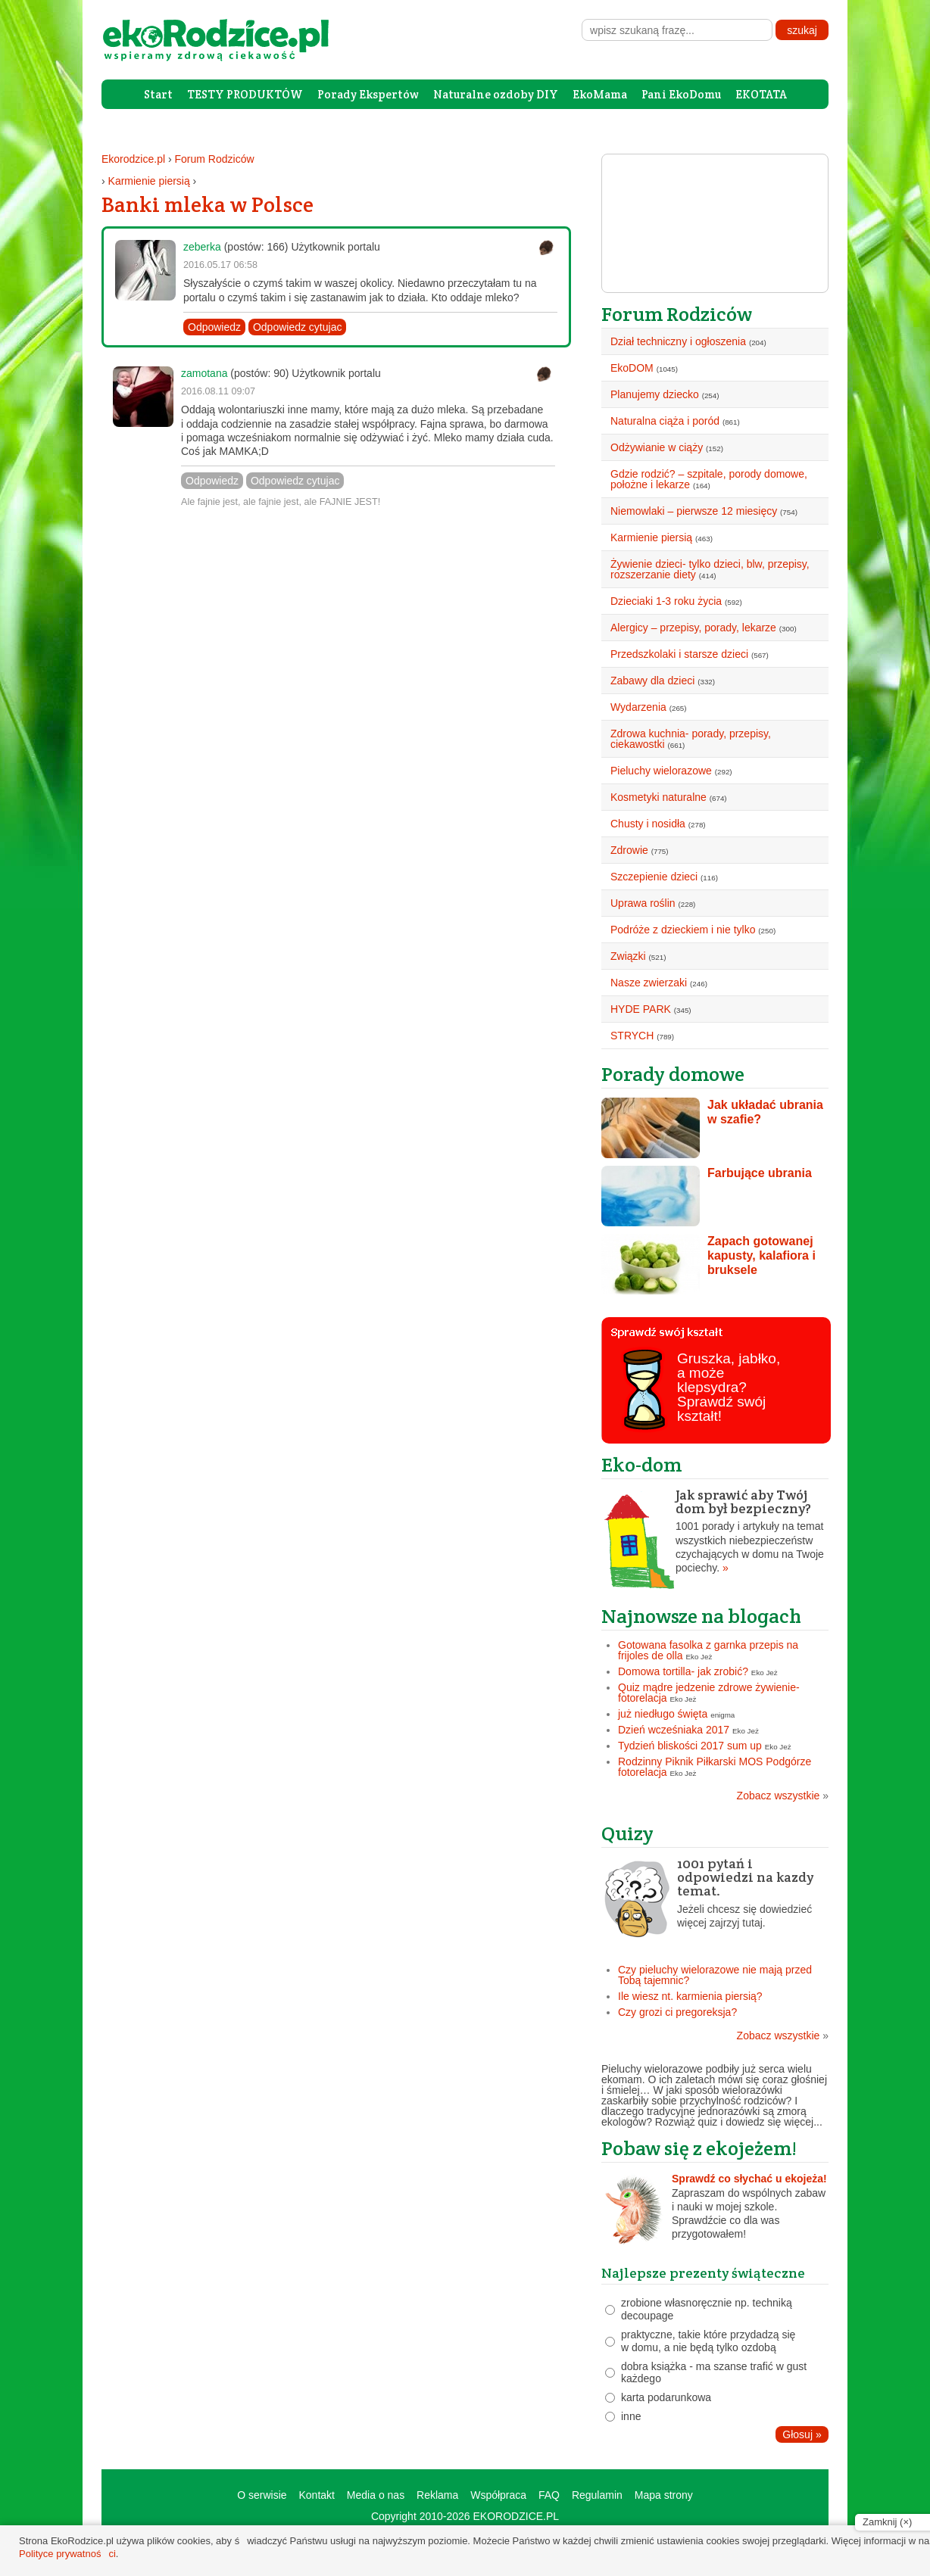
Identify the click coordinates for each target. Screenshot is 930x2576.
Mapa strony (664, 2495)
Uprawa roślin (643, 903)
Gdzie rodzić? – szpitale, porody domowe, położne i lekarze (708, 479)
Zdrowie (629, 850)
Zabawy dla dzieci (652, 680)
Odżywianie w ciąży (656, 447)
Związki (628, 956)
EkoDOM (632, 368)
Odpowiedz (214, 327)
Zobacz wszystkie (783, 1795)
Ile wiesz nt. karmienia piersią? (690, 1996)
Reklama (437, 2495)
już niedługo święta (662, 1714)
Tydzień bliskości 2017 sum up (690, 1746)
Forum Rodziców (214, 159)
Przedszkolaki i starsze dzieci (679, 654)
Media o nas (375, 2495)
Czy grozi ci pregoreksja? (677, 2012)
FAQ (549, 2495)
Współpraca (498, 2495)
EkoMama (600, 94)
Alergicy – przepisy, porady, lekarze (693, 627)
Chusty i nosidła (647, 824)
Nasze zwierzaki (648, 983)
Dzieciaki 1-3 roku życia (666, 601)
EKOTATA (761, 94)
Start (158, 94)
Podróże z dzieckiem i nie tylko (682, 930)
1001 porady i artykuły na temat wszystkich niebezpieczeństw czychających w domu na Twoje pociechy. (715, 1531)
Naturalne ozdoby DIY (495, 94)
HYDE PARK (640, 1009)
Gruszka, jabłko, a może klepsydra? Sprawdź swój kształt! (728, 1386)
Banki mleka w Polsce (207, 204)
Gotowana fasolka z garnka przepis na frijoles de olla (708, 1650)
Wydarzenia (638, 707)
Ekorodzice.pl (133, 159)
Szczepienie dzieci (654, 877)
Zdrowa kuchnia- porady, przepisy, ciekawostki (690, 738)
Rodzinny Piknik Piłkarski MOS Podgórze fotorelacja (714, 1766)
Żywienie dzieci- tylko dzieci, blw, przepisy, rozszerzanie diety (710, 569)
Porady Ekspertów (368, 94)
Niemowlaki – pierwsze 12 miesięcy (693, 511)
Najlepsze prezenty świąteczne (703, 2273)
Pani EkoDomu (681, 94)
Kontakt (316, 2495)
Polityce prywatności (67, 2553)
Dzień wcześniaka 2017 (673, 1730)
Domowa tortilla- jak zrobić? (683, 1671)
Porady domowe (672, 1073)
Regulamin (597, 2495)
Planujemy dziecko (654, 394)
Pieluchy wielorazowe (661, 771)
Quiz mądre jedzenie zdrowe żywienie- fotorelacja (709, 1692)
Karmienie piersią (149, 181)
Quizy (627, 1833)
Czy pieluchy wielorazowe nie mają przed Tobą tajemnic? (715, 1975)
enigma (722, 1715)
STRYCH (632, 1035)
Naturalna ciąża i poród (664, 421)
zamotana (204, 373)
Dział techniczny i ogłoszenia (678, 341)
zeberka (202, 247)
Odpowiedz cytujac (297, 327)
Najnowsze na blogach (701, 1615)
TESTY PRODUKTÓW (245, 94)
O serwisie (261, 2495)
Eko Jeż (699, 1656)
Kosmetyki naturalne (658, 797)
